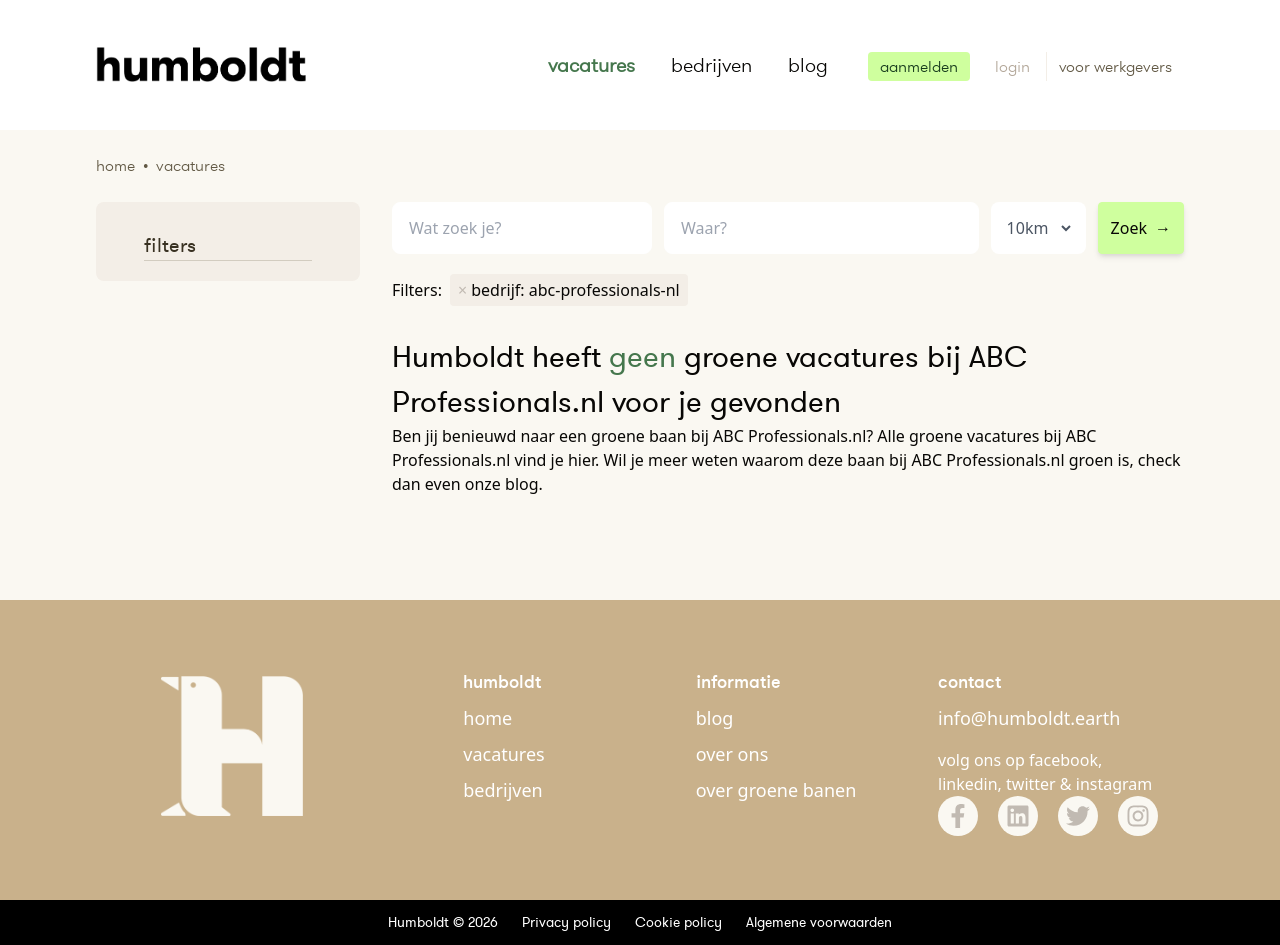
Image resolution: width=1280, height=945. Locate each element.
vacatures (591, 65)
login (1014, 66)
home (487, 718)
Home (115, 165)
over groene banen (776, 790)
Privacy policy (566, 922)
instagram (1114, 784)
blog (808, 65)
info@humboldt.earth (1029, 718)
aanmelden (919, 66)
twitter (1031, 784)
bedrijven (711, 65)
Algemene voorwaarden (819, 922)
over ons (732, 754)
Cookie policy (678, 922)
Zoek (1141, 228)
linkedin (968, 784)
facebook (1063, 760)
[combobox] (821, 228)
